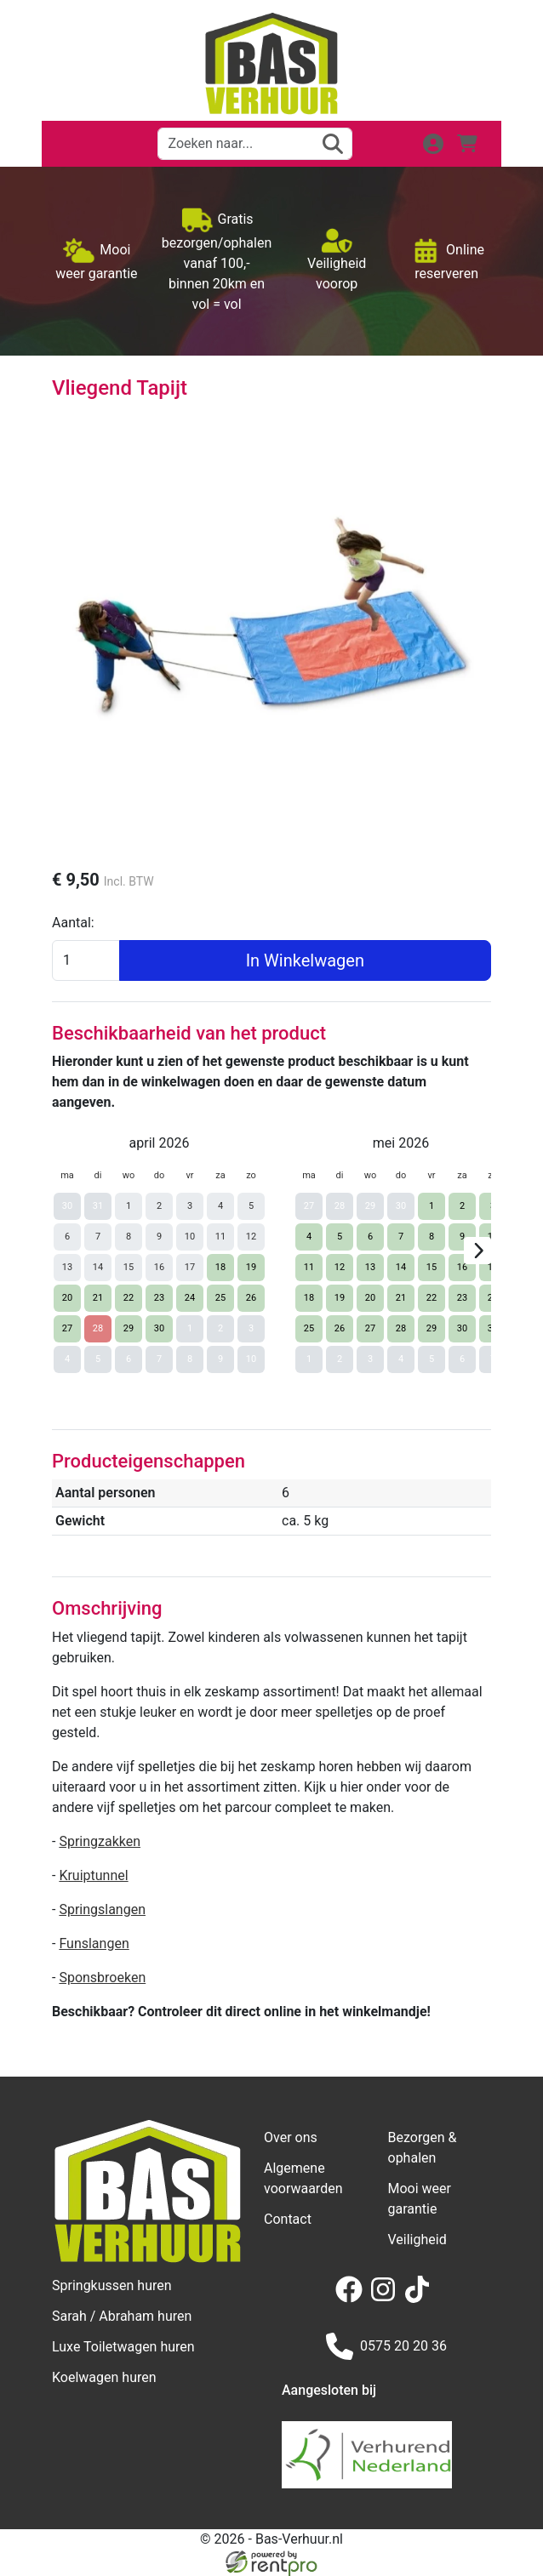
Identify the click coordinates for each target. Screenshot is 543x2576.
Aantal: (73, 923)
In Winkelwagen (305, 960)
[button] (77, 144)
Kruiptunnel (93, 1875)
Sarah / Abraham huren (121, 2316)
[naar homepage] (271, 64)
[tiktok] (420, 2298)
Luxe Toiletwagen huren (123, 2347)
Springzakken (99, 1841)
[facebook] (352, 2298)
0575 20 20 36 (386, 2346)
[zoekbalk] (254, 144)
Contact (288, 2219)
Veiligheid (417, 2239)
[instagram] (386, 2298)
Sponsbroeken (102, 1977)
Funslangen (94, 1943)
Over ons (290, 2137)
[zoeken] (333, 144)
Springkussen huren (112, 2285)
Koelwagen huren (104, 2377)
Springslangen (102, 1909)
